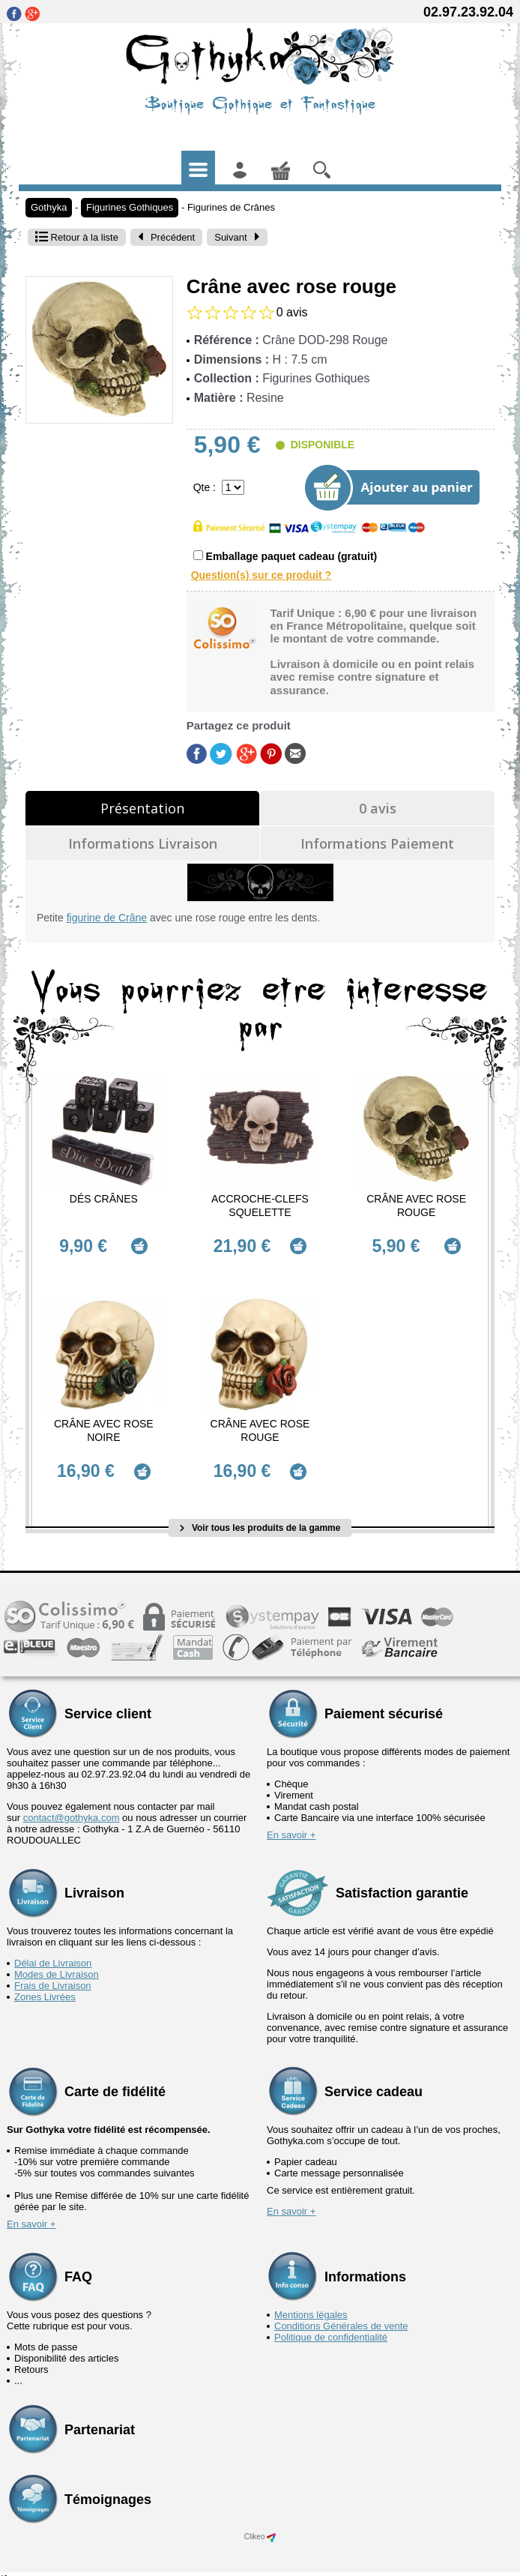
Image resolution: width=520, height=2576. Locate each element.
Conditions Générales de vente (341, 2313)
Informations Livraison (142, 843)
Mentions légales (311, 2302)
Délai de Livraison (52, 1950)
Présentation (142, 808)
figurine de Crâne (107, 918)
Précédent (166, 237)
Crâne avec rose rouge (416, 1205)
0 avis (377, 808)
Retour (76, 237)
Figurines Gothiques (129, 207)
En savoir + (291, 1822)
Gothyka (49, 207)
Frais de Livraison (52, 1972)
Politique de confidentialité (330, 2324)
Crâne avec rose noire (104, 1423)
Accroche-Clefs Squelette (260, 1205)
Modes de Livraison (56, 1961)
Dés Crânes (104, 1199)
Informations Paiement (377, 843)
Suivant (236, 237)
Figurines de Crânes (231, 207)
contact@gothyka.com (71, 1805)
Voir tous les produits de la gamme (260, 1514)
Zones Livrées (45, 1984)
